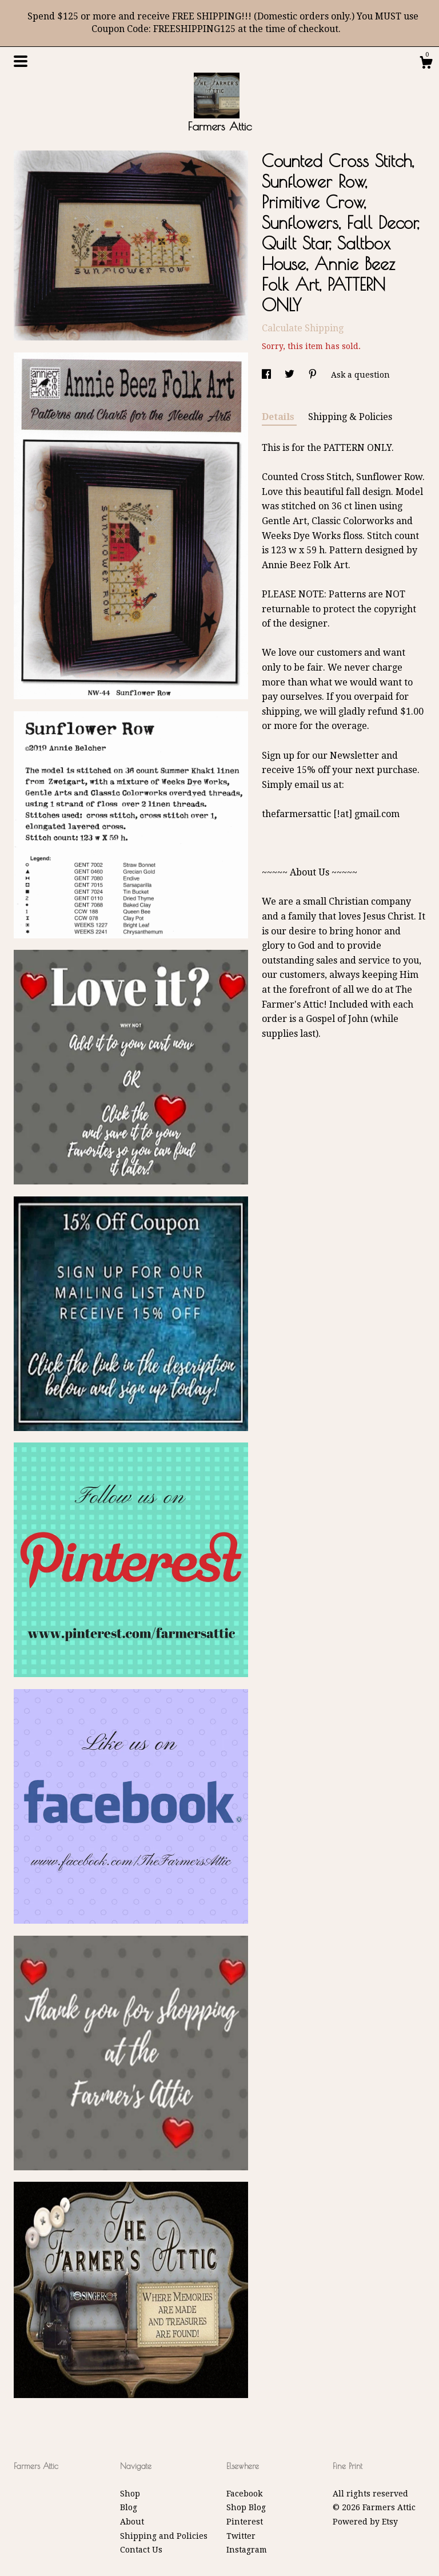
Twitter (241, 2536)
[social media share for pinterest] (314, 374)
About (132, 2521)
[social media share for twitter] (291, 374)
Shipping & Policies (350, 416)
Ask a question (360, 374)
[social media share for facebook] (267, 374)
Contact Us (141, 2549)
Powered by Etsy (365, 2521)
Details (279, 416)
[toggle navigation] (20, 61)
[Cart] (426, 64)
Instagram (246, 2549)
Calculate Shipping (303, 328)
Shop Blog (246, 2507)
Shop (130, 2493)
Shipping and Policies (163, 2536)
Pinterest (244, 2521)
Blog (128, 2507)
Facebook (244, 2493)
